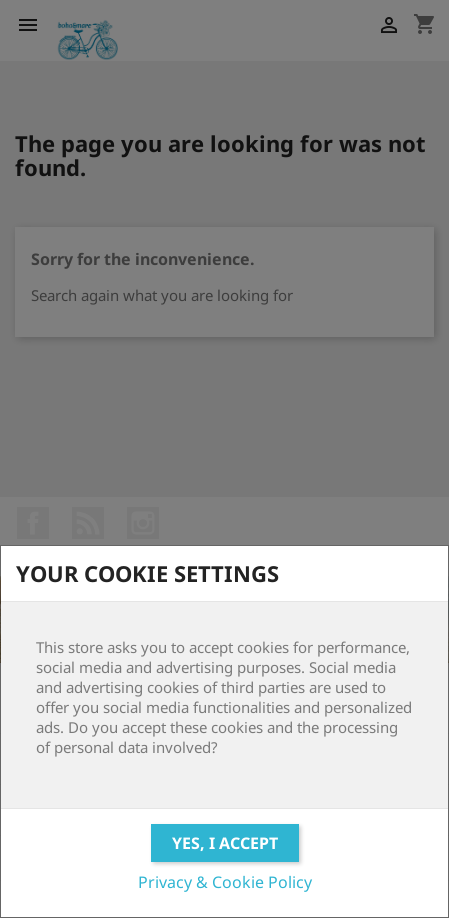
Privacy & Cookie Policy (225, 882)
